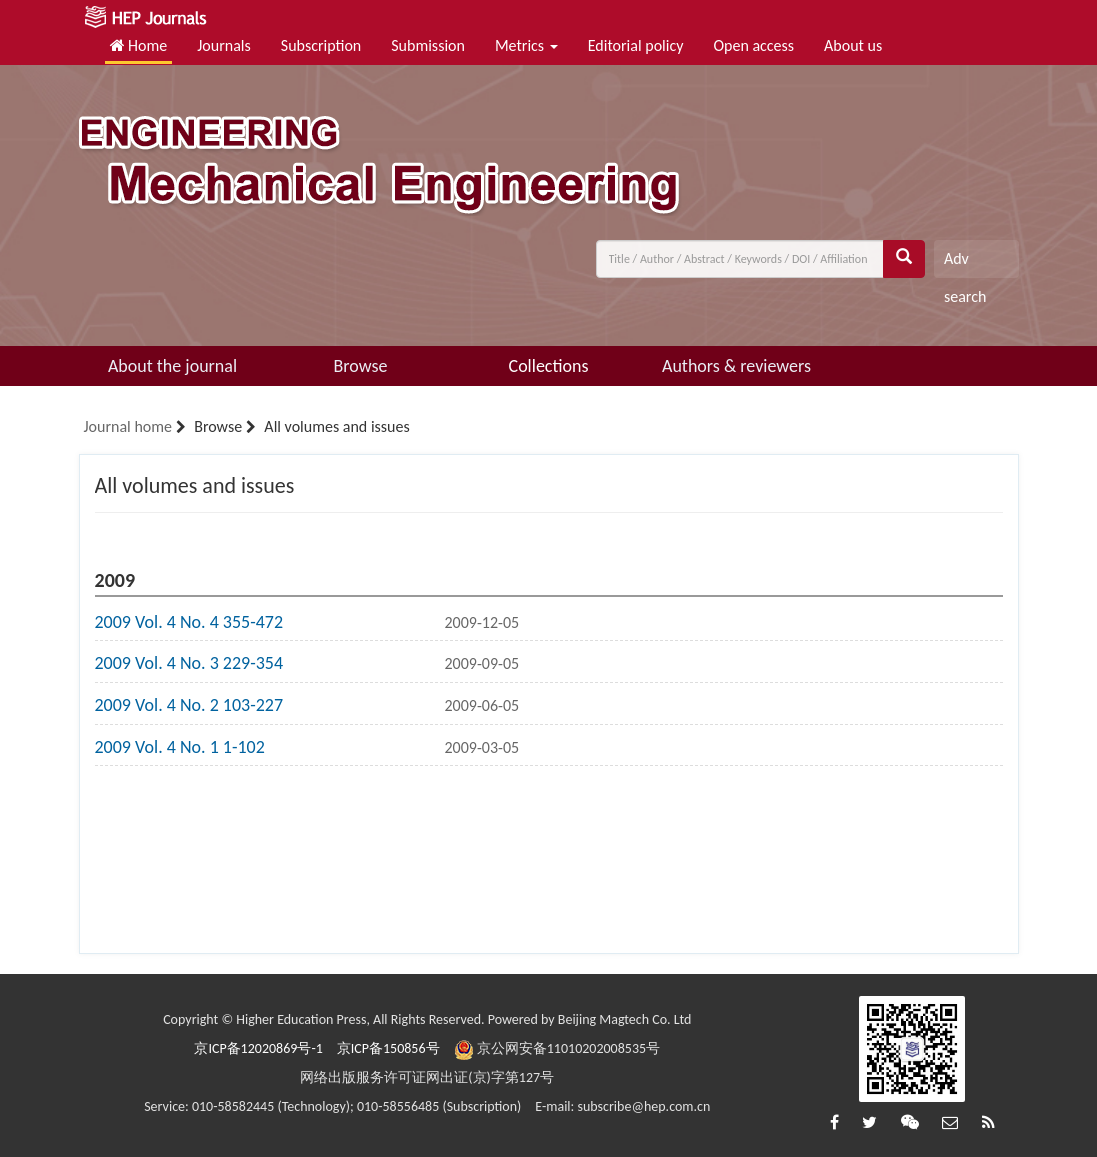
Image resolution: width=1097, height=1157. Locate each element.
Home (139, 45)
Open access (753, 45)
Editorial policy (636, 45)
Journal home (128, 426)
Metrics (526, 45)
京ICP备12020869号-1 (258, 1048)
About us (853, 45)
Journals (224, 45)
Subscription (321, 45)
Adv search (965, 263)
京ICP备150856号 (388, 1048)
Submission (428, 45)
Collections (549, 366)
